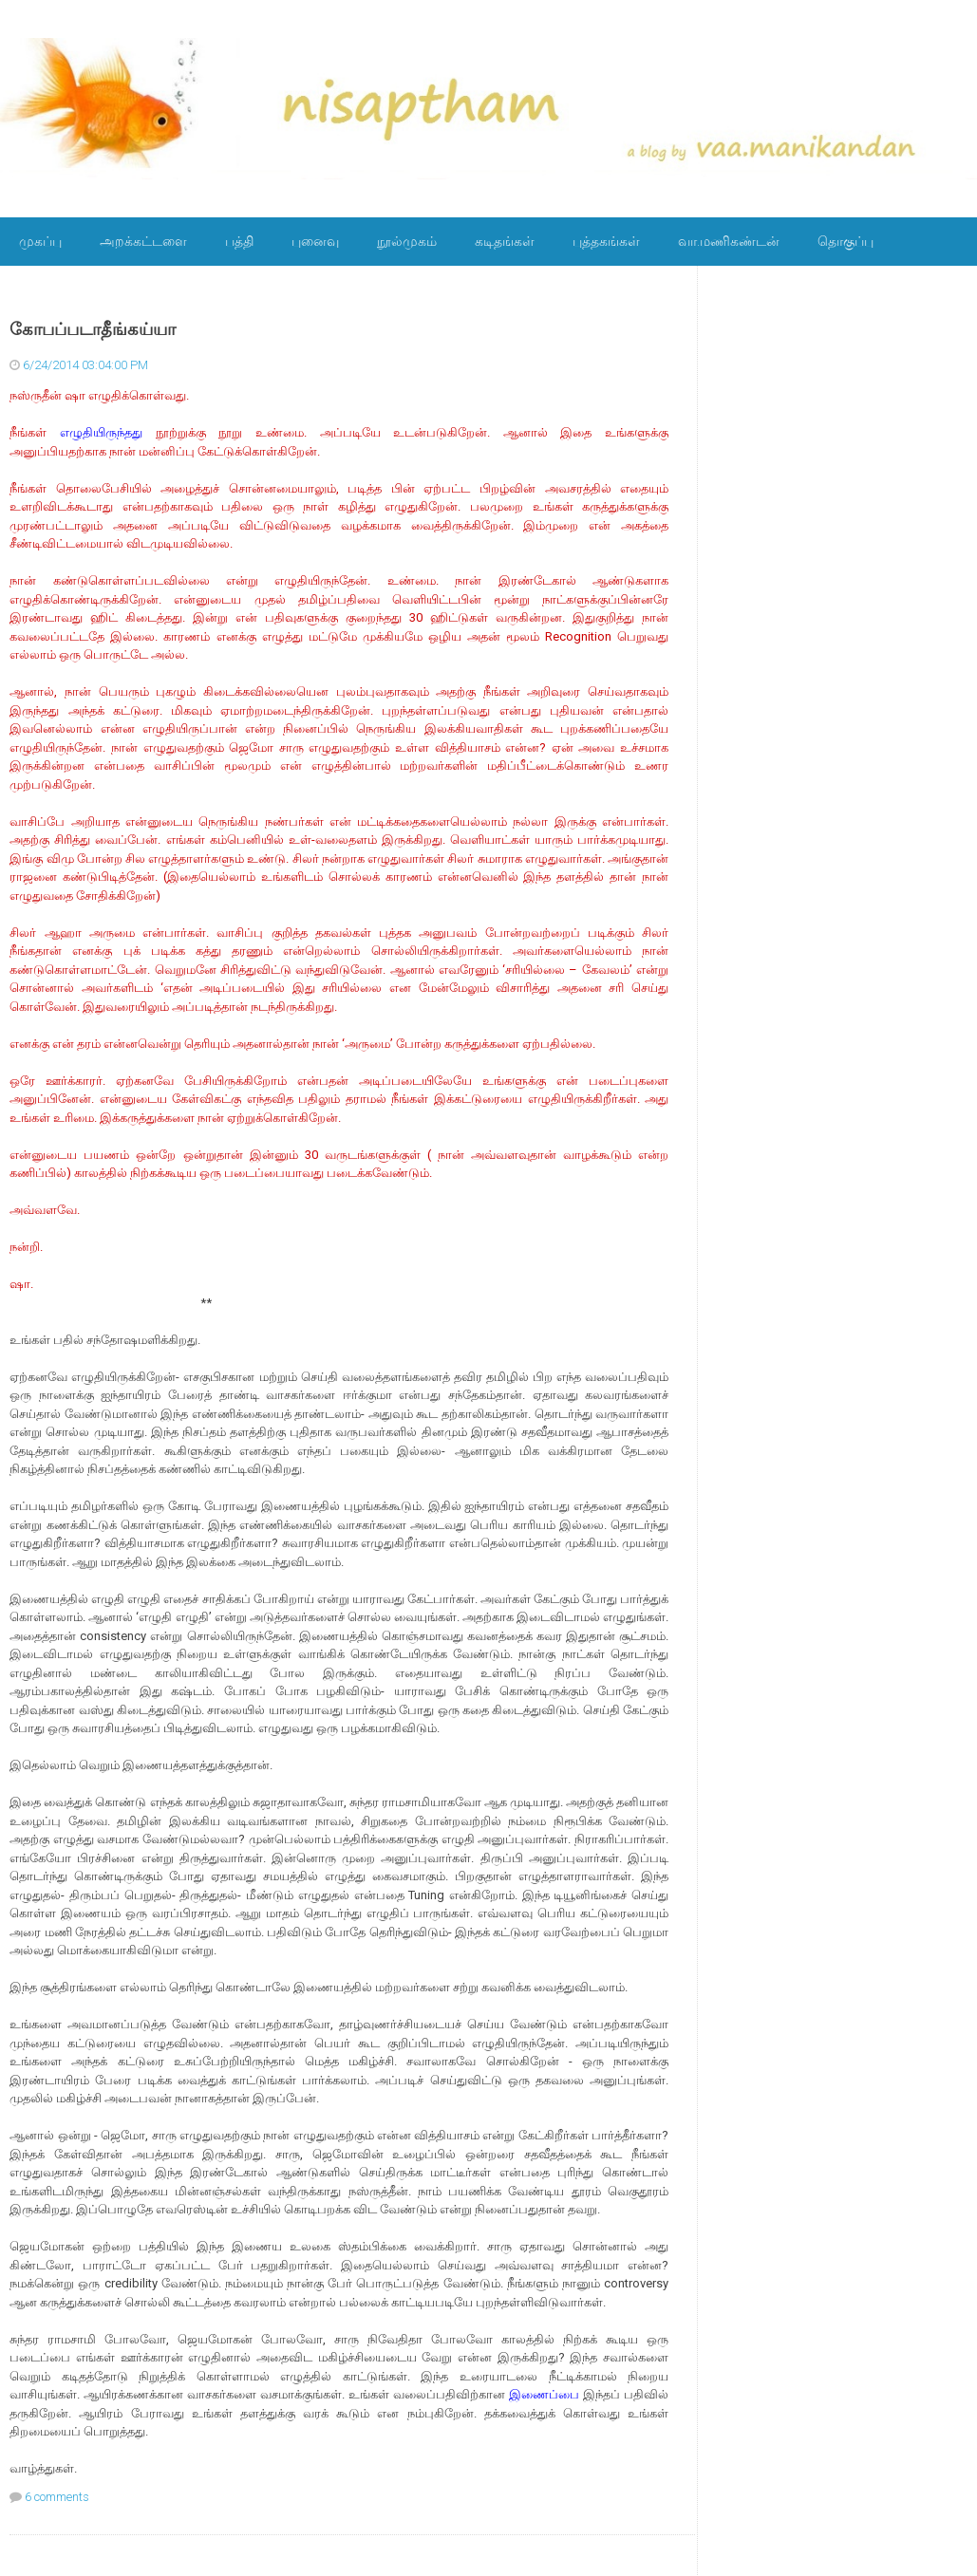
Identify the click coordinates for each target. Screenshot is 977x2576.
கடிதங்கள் (505, 241)
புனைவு (315, 241)
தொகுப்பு (845, 241)
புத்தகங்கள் (606, 241)
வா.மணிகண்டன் (729, 241)
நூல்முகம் (407, 241)
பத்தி (239, 241)
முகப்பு (40, 241)
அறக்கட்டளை (143, 241)
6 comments (57, 2497)
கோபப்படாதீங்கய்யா (92, 329)
